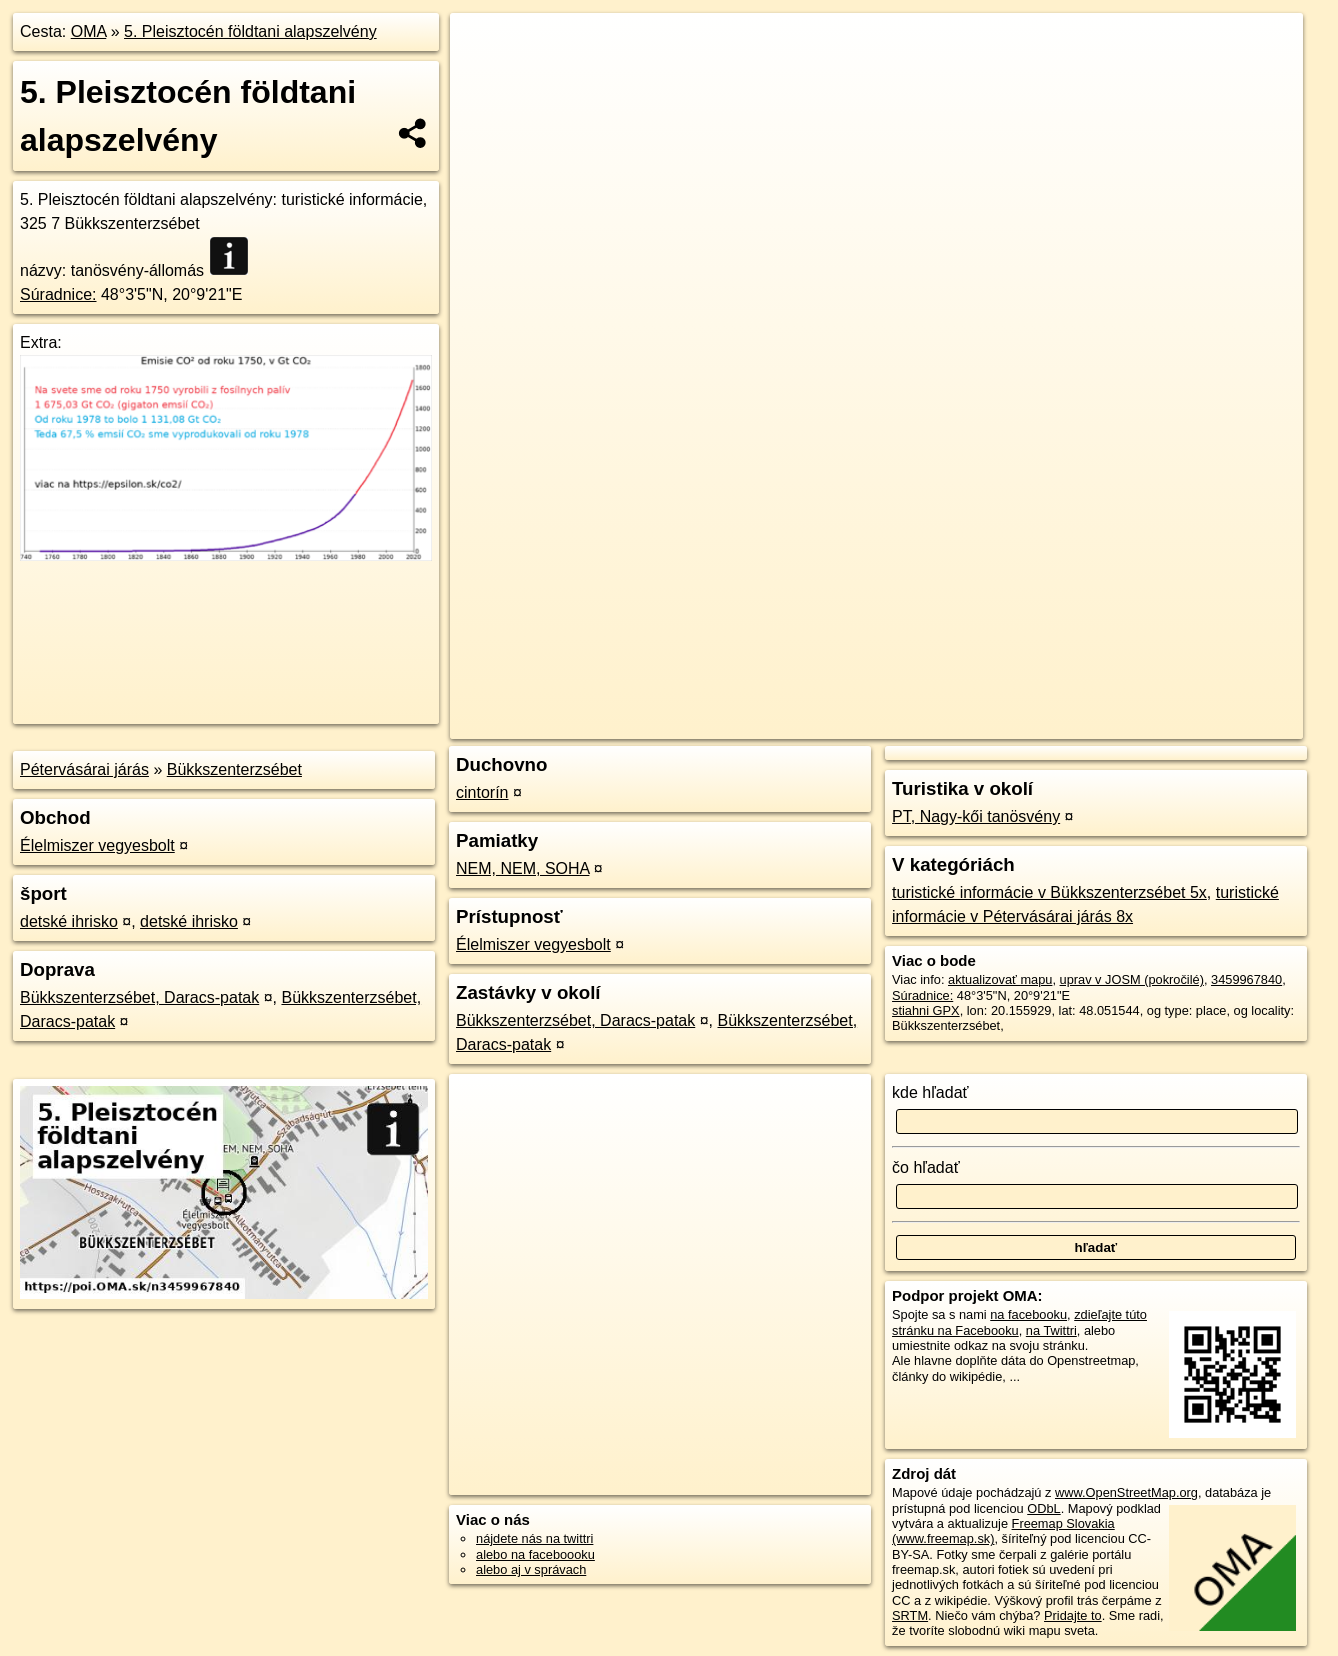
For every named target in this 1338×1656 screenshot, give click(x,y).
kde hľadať (930, 1092)
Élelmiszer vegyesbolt (97, 845)
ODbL (1043, 1508)
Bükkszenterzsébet (234, 769)
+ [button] (484, 47)
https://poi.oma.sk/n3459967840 (1212, 724)
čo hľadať (926, 1167)
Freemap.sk (1061, 724)
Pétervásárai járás (84, 769)
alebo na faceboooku (535, 1554)
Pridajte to (1073, 1615)
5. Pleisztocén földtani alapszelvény (250, 31)
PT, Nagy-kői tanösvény (976, 816)
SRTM (910, 1615)
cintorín (482, 792)
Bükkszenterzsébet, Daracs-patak (139, 997)
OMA (89, 31)
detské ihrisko (69, 921)
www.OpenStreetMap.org (1126, 1492)
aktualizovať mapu (1000, 979)
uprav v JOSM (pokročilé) (1132, 979)
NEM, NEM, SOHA (522, 868)
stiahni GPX (926, 1010)
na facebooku (1028, 1314)
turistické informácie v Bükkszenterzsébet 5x (1049, 892)
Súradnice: (58, 294)
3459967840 (1246, 979)
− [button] (484, 78)
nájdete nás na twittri (534, 1538)
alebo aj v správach (531, 1569)
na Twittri (1051, 1330)
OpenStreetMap (958, 724)
